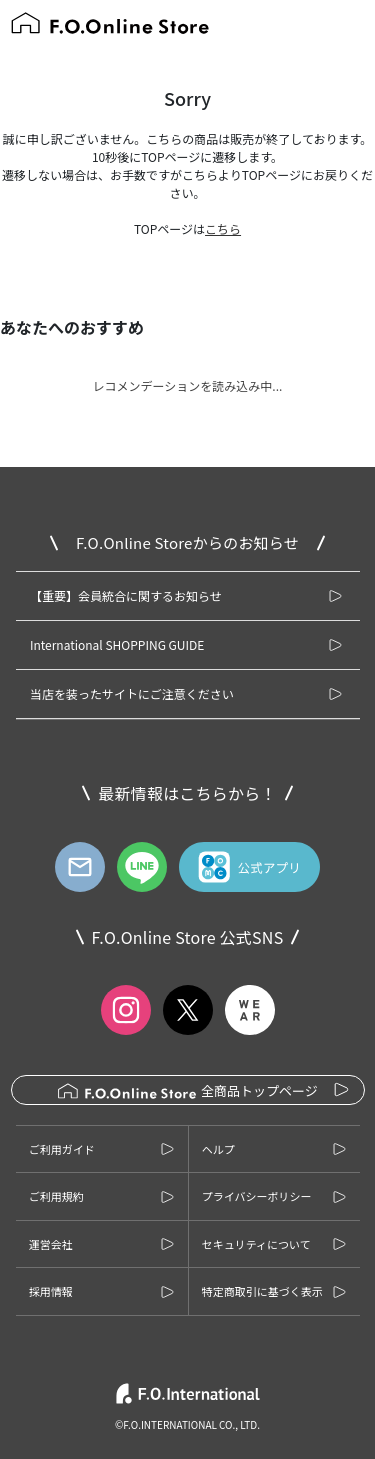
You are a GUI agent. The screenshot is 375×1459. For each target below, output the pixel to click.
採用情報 (51, 1291)
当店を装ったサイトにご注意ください (132, 693)
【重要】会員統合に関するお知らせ (126, 595)
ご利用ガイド (62, 1149)
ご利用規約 (56, 1196)
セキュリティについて (256, 1244)
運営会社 (51, 1244)
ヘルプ (218, 1149)
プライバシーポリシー (257, 1196)
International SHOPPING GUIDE (117, 644)
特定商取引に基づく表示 (262, 1291)
